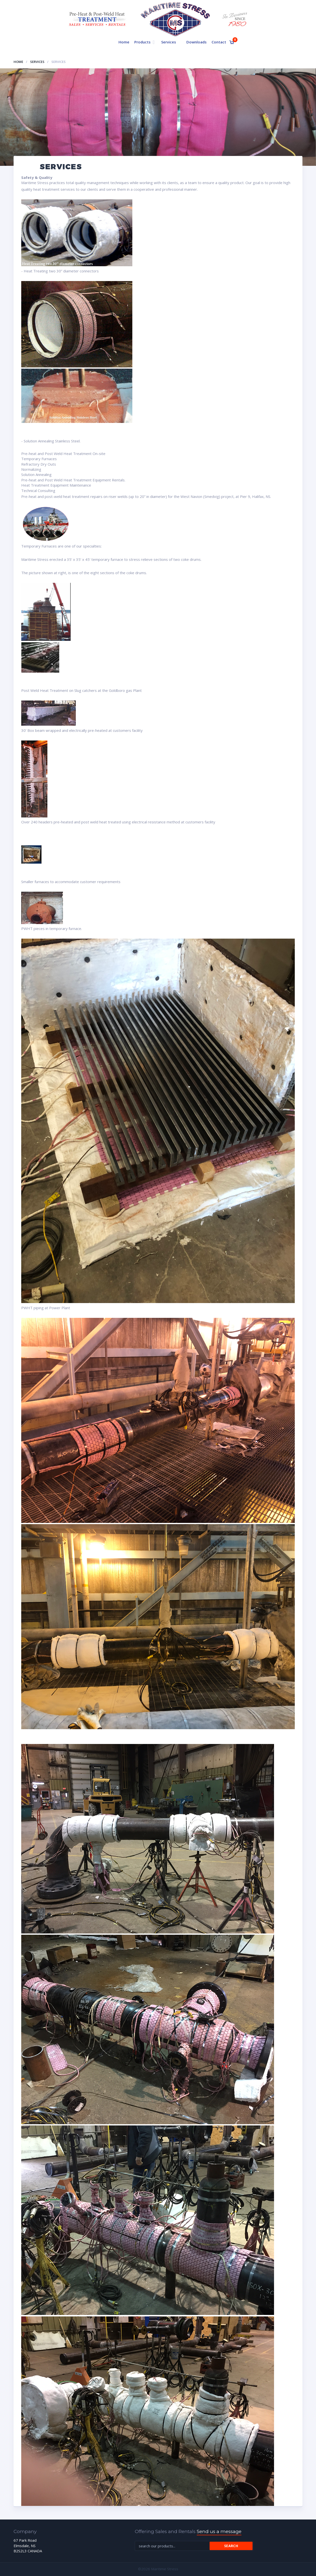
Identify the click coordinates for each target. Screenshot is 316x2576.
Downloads (196, 41)
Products (142, 41)
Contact (219, 41)
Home (123, 41)
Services (168, 41)
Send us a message (219, 2531)
